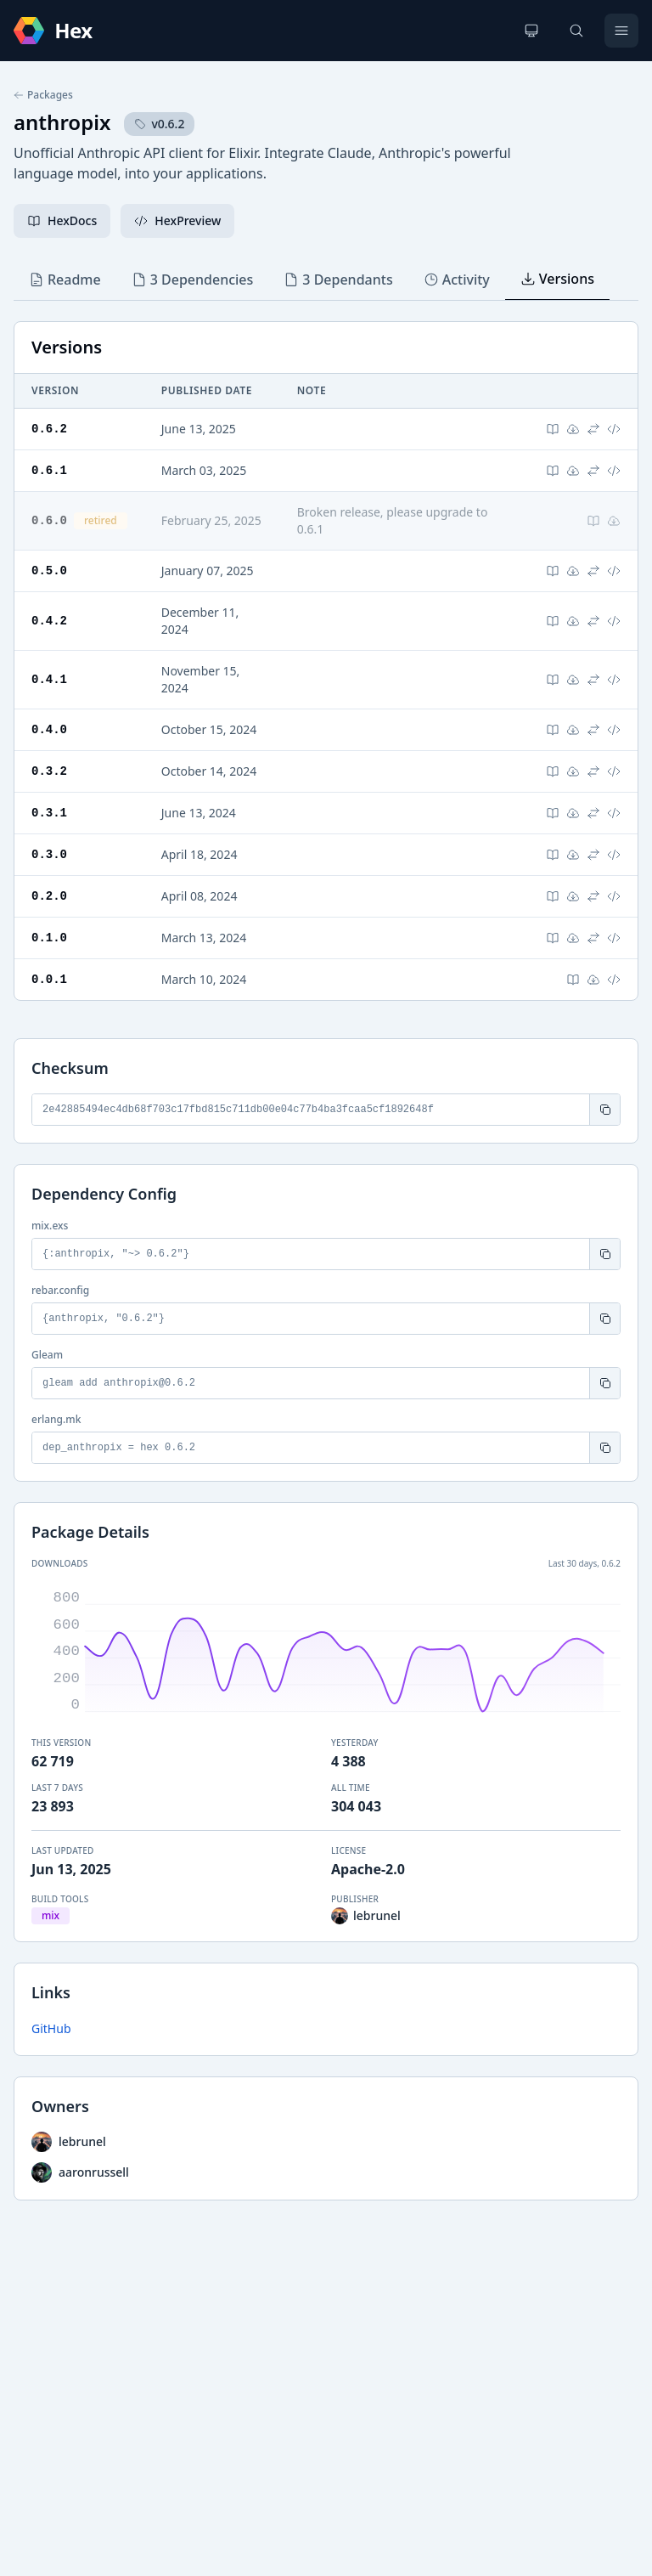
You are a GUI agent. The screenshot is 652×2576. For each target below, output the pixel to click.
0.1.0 (49, 937)
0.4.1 (49, 679)
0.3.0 (49, 854)
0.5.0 (49, 570)
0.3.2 (49, 771)
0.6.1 (49, 470)
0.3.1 (49, 813)
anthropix (62, 122)
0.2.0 (49, 896)
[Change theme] (531, 31)
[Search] (576, 30)
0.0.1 (49, 979)
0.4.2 (49, 621)
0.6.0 (49, 520)
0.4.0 (49, 729)
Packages (43, 95)
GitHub (51, 2028)
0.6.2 (49, 429)
